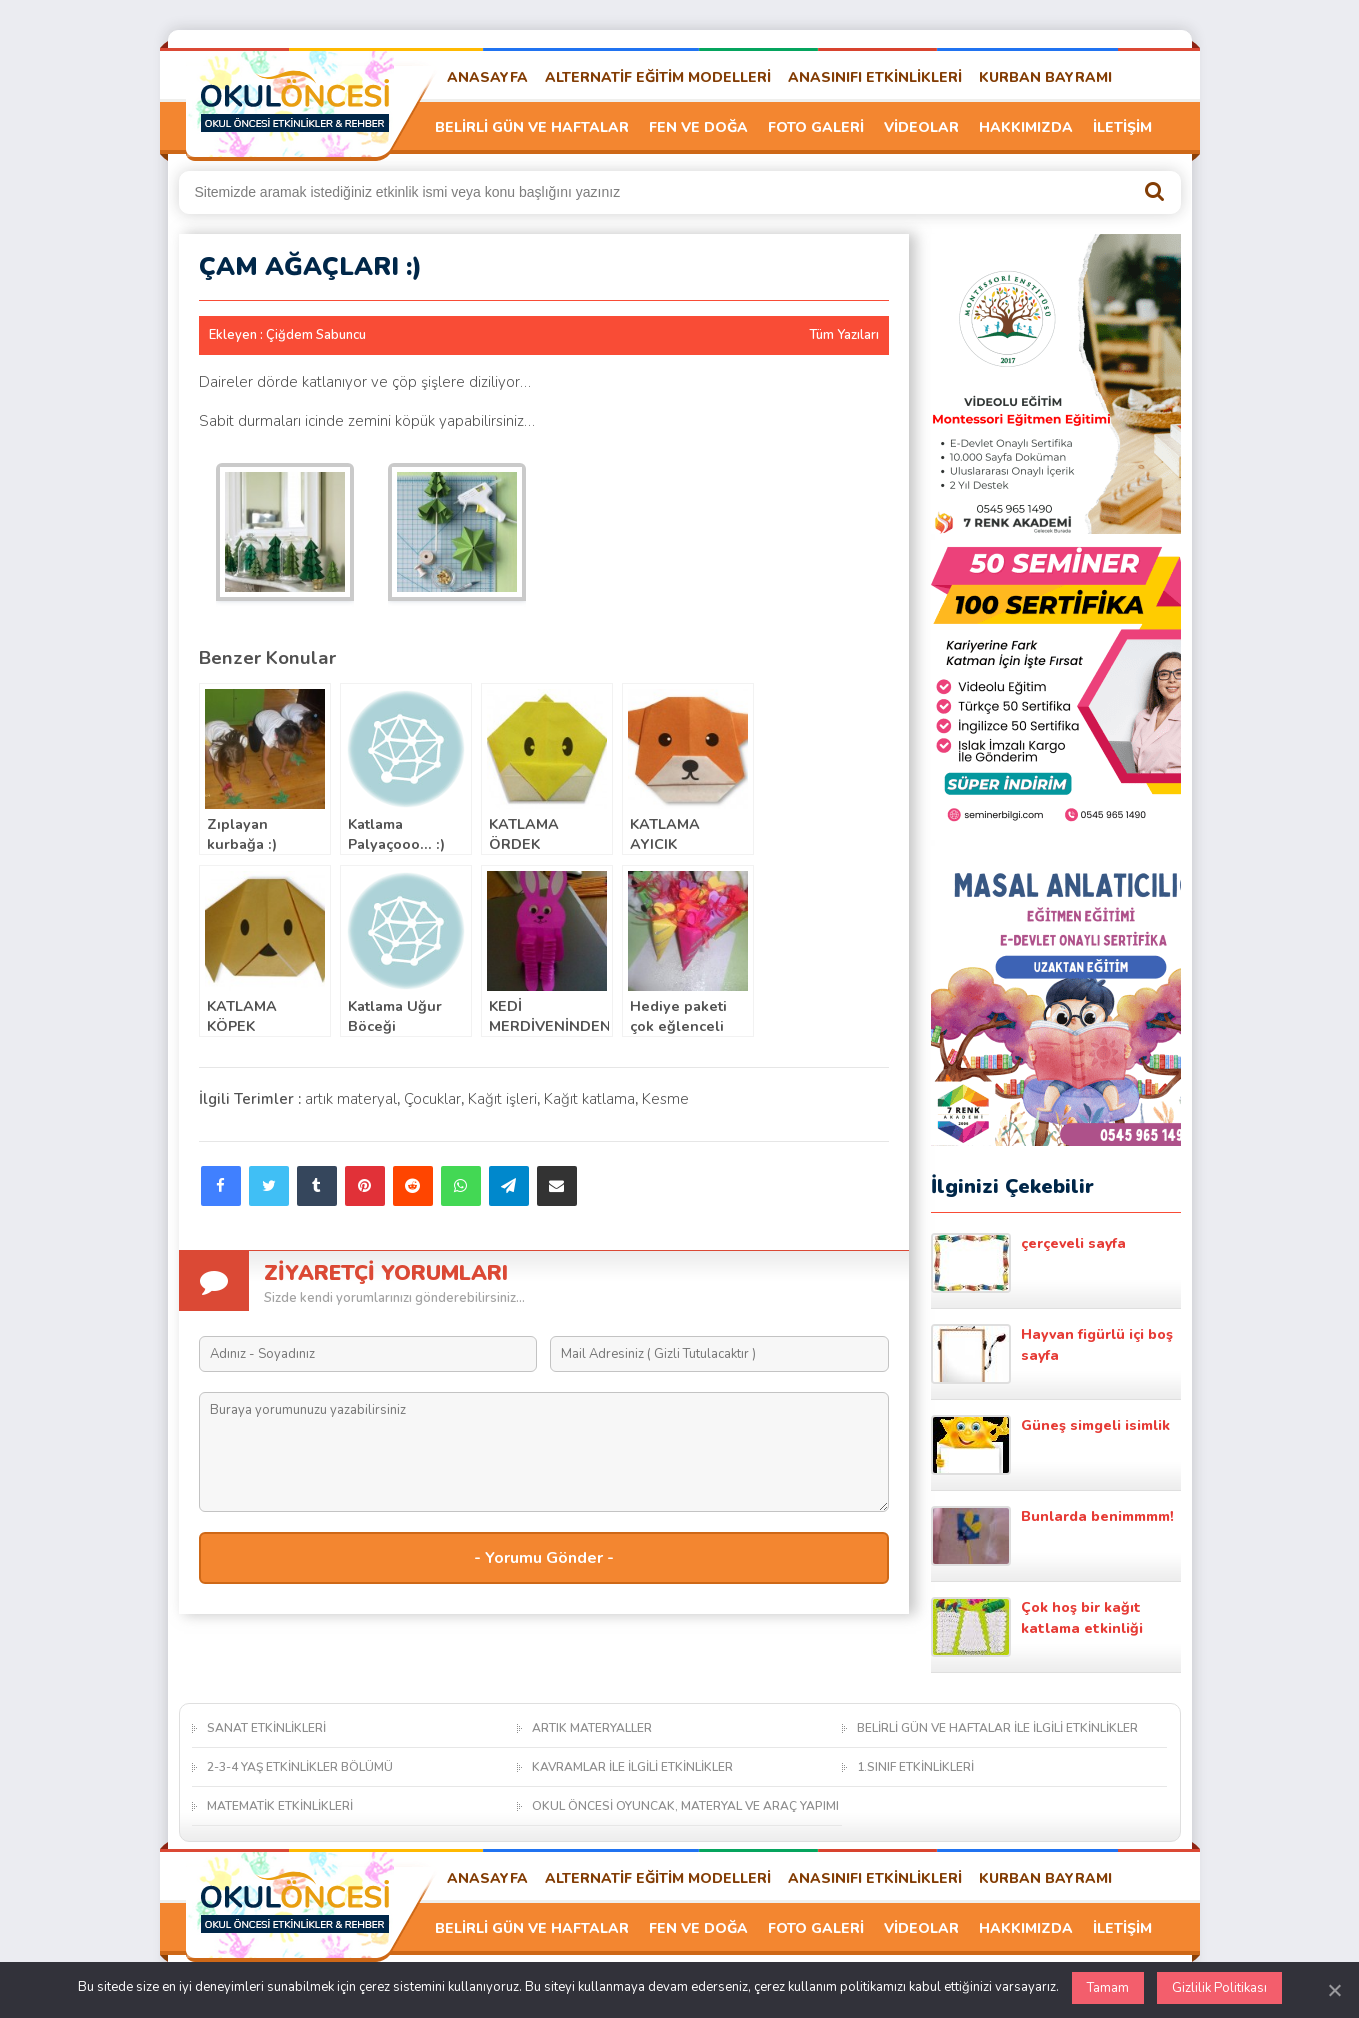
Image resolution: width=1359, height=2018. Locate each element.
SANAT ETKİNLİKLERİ (266, 1728)
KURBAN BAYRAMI (1045, 77)
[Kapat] (1334, 1990)
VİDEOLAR (921, 127)
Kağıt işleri (502, 1099)
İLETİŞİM (1122, 127)
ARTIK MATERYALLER (592, 1728)
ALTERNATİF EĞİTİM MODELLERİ (658, 77)
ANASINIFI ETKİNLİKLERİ (875, 77)
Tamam (1108, 1988)
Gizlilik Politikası (1219, 1988)
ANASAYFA (487, 77)
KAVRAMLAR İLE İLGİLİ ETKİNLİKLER (632, 1767)
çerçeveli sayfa (1028, 1263)
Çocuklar (432, 1099)
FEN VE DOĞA (698, 127)
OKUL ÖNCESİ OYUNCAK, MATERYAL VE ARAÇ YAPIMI (685, 1806)
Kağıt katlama (589, 1099)
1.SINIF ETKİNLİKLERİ (915, 1767)
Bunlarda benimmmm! (1052, 1536)
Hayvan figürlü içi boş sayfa (1052, 1354)
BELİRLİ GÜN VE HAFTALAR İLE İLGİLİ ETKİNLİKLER (997, 1728)
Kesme (665, 1099)
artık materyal (351, 1099)
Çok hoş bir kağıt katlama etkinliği (1037, 1627)
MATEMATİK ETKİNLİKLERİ (280, 1806)
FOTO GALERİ (816, 127)
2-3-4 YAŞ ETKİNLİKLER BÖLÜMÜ (300, 1767)
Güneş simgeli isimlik (1050, 1445)
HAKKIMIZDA (1026, 127)
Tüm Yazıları (844, 335)
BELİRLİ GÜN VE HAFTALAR (532, 127)
